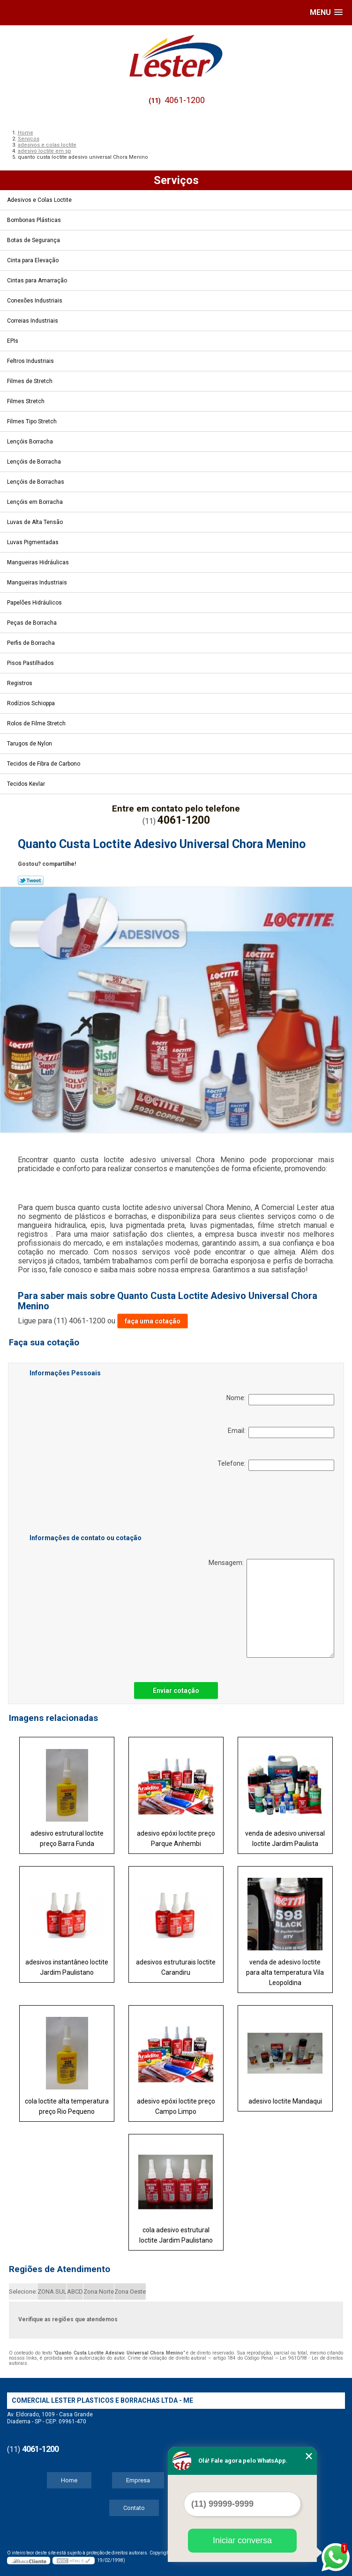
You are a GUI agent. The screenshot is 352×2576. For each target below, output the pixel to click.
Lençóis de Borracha (34, 461)
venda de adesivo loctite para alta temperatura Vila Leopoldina (285, 1972)
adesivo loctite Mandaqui (285, 2101)
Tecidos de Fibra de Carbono (44, 763)
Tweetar (31, 880)
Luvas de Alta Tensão (35, 522)
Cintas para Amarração (37, 280)
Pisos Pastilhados (31, 663)
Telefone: (275, 1465)
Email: (281, 1432)
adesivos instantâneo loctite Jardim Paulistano (66, 1967)
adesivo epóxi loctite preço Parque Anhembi (176, 1838)
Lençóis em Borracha (35, 502)
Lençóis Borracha (30, 441)
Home (69, 2480)
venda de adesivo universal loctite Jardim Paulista (285, 1838)
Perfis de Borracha (31, 643)
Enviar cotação (176, 1690)
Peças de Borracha (32, 623)
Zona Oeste (130, 2291)
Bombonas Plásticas (34, 220)
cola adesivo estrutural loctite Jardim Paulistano (176, 2235)
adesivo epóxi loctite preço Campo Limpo (176, 2106)
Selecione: (23, 2291)
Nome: (280, 1399)
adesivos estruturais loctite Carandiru (176, 1967)
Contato (134, 2507)
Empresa (138, 2480)
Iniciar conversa (242, 2540)
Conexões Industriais (35, 300)
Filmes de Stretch (30, 381)
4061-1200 (185, 100)
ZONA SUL (52, 2291)
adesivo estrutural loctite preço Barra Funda (67, 1838)
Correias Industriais (33, 320)
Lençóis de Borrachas (36, 482)
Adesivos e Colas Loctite (40, 200)
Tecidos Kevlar (26, 784)
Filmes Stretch (26, 401)
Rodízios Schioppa (31, 703)
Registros (20, 683)
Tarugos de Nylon (30, 743)
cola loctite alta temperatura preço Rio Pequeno (67, 2106)
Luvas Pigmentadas (33, 542)
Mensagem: (271, 1608)
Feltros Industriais (31, 361)
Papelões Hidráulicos (35, 602)
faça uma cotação (152, 1321)
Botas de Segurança (34, 240)
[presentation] (89, 1504)
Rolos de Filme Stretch (37, 723)
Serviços (176, 180)
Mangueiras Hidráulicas (38, 562)
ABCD (75, 2291)
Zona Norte (98, 2291)
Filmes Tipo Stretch (32, 421)
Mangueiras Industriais (37, 582)
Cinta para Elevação (33, 260)
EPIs (13, 341)
